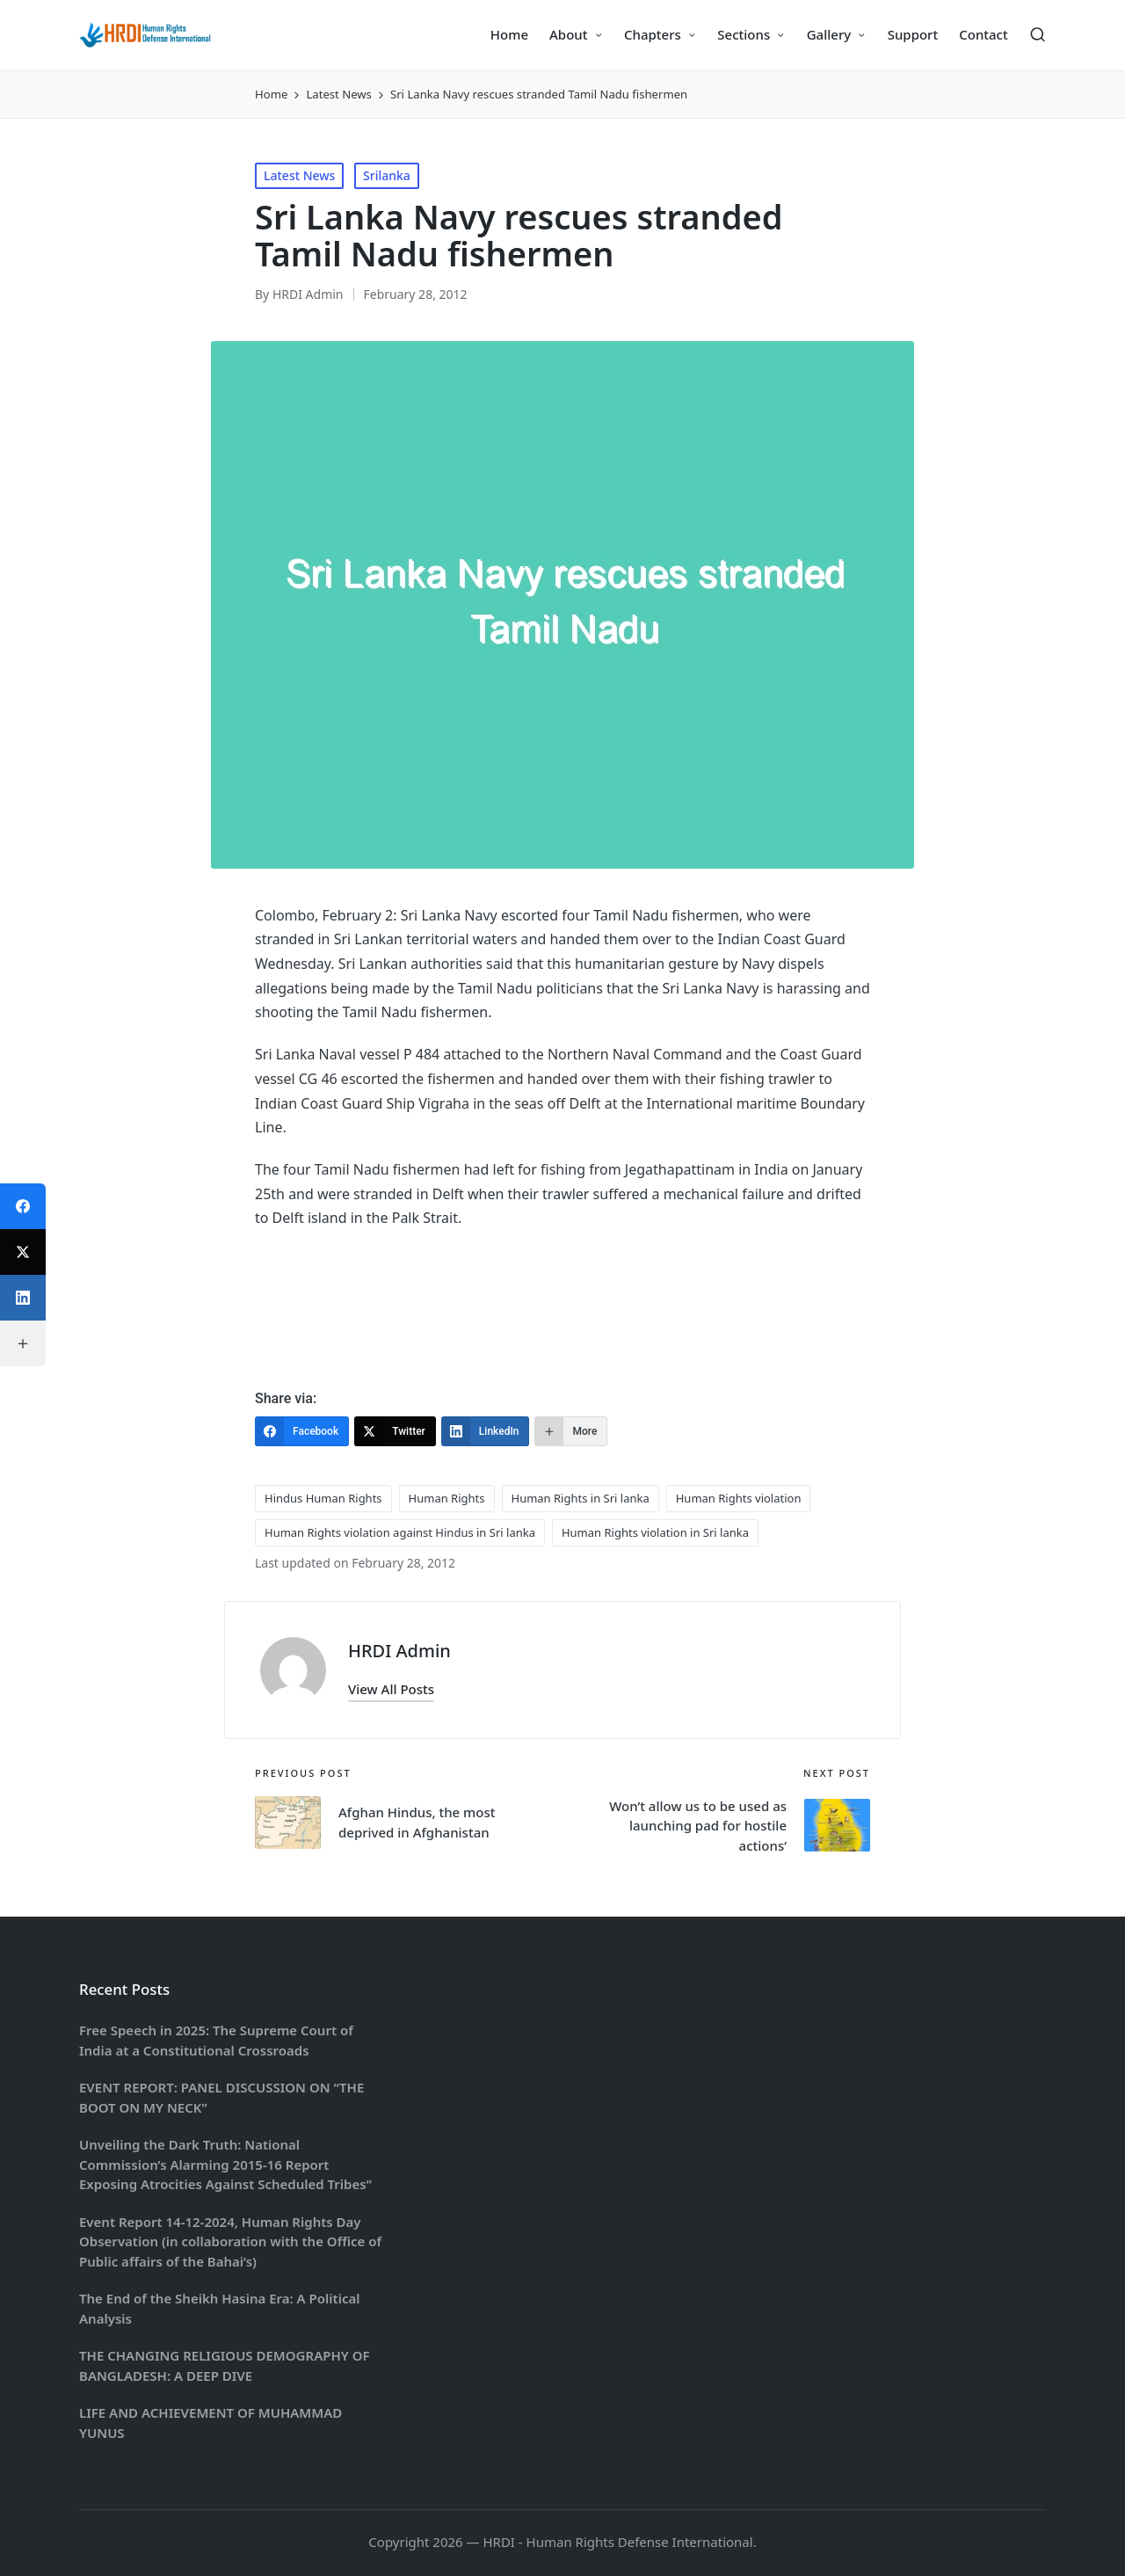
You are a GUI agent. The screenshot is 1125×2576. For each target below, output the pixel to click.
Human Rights (447, 1498)
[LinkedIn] (485, 1431)
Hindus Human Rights (323, 1498)
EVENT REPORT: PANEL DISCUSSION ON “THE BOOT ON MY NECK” (221, 2097)
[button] (391, 1689)
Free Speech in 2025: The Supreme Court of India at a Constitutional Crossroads (216, 2040)
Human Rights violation (739, 1498)
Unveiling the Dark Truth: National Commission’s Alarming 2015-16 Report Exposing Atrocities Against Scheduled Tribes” (225, 2164)
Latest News (299, 175)
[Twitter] (395, 1431)
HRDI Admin (399, 1651)
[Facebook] (302, 1431)
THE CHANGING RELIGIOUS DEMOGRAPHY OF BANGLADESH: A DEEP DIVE (224, 2365)
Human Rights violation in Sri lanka (655, 1532)
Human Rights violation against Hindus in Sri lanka (400, 1532)
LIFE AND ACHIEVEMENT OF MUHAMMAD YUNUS (210, 2422)
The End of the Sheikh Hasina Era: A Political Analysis (219, 2308)
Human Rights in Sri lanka (581, 1498)
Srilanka (386, 175)
